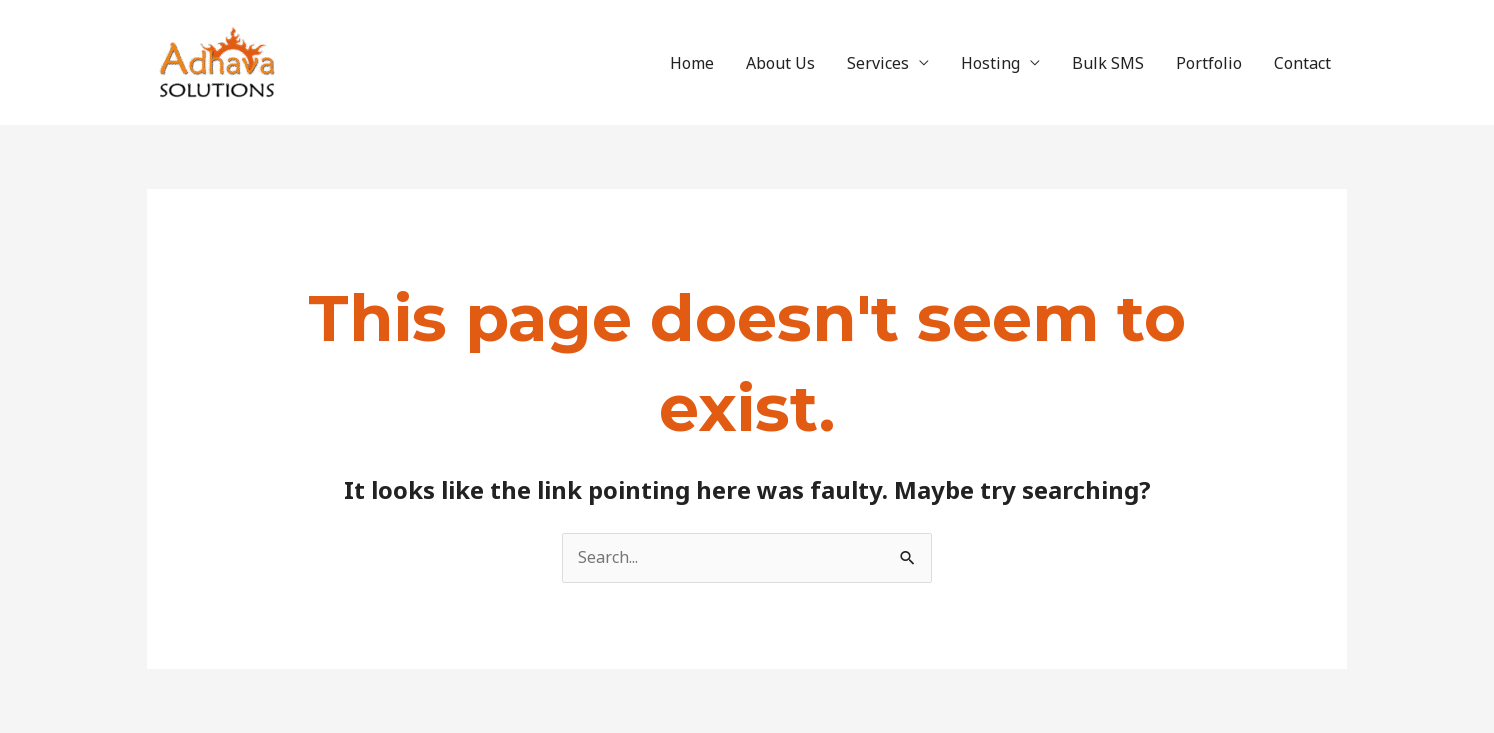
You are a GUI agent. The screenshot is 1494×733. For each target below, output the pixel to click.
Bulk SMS (1108, 63)
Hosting (990, 63)
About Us (780, 63)
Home (692, 63)
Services (878, 63)
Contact (1302, 63)
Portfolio (1209, 63)
